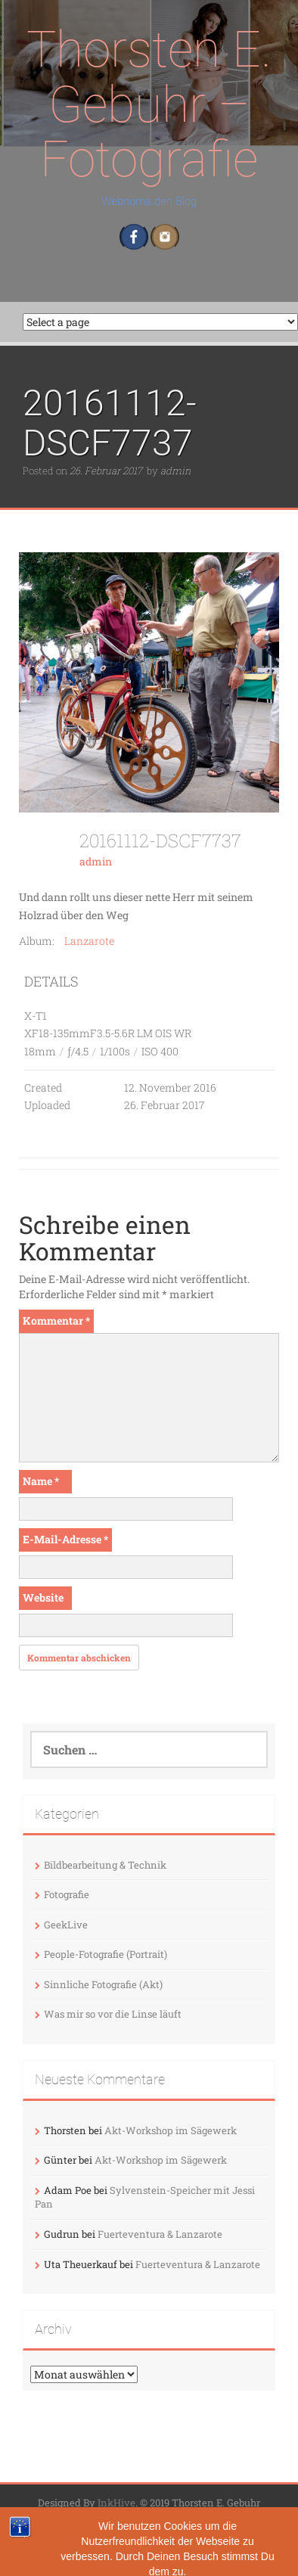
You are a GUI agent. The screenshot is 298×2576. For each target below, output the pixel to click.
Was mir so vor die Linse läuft (113, 2014)
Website (43, 1597)
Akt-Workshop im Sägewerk (170, 2130)
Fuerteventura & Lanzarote (160, 2234)
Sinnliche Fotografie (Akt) (103, 1984)
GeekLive (66, 1924)
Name (41, 1481)
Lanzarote (89, 941)
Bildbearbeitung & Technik (105, 1865)
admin (175, 470)
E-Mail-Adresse (65, 1539)
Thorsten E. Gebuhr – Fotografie (149, 104)
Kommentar (56, 1320)
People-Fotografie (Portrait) (105, 1954)
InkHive (116, 2502)
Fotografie (66, 1894)
